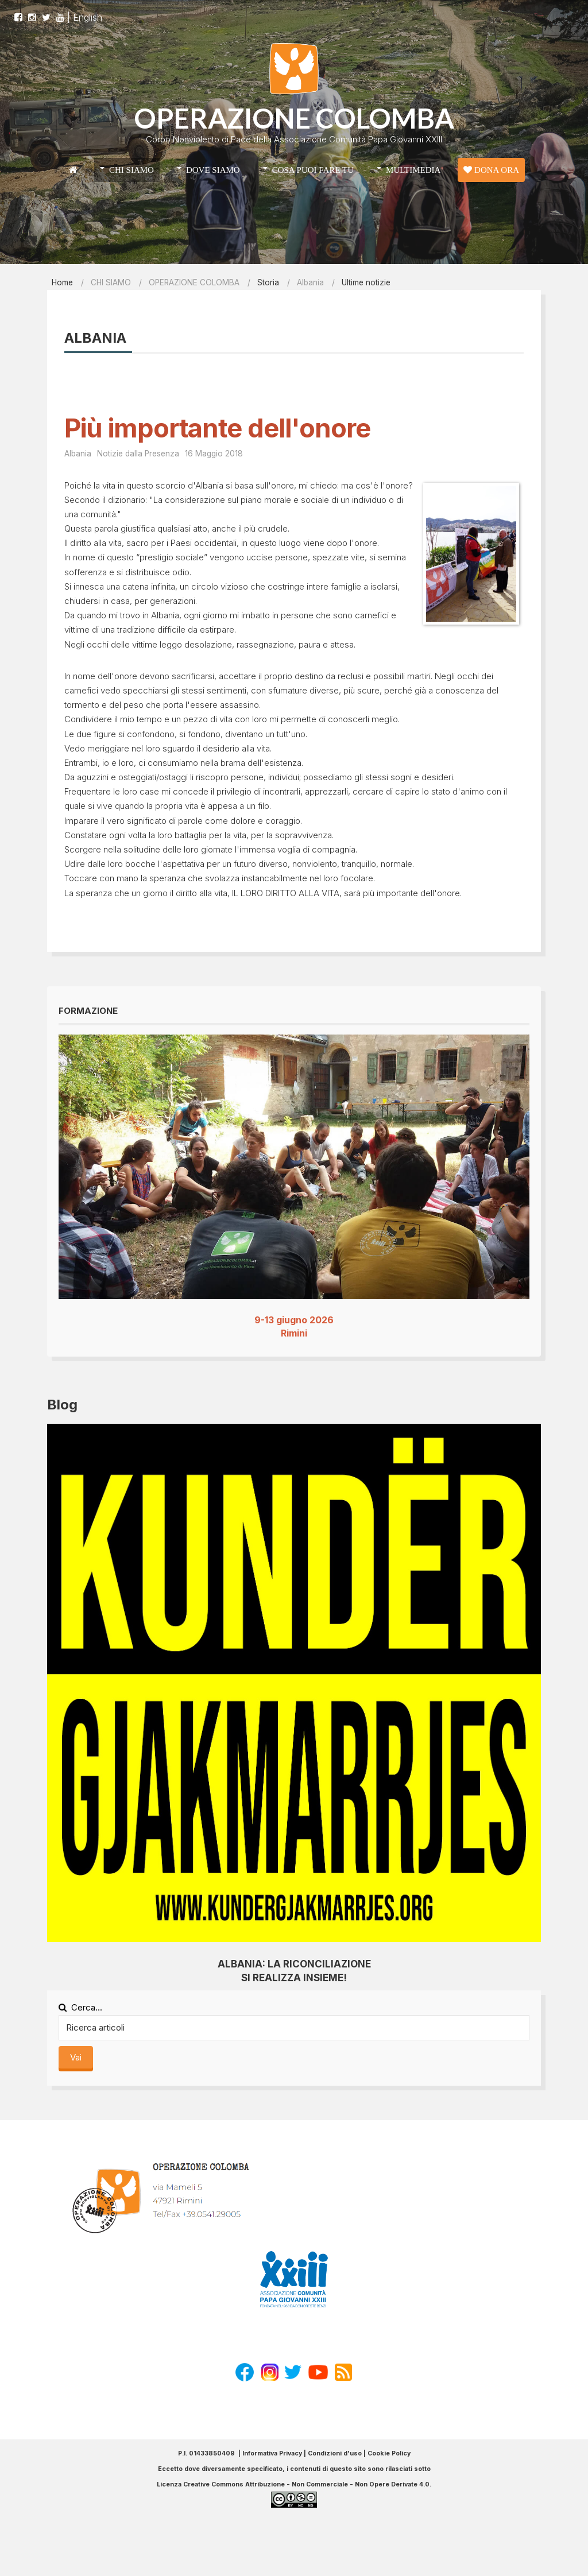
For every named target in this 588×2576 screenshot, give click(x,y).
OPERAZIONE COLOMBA (294, 118)
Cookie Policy (389, 2453)
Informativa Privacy (272, 2453)
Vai (76, 2057)
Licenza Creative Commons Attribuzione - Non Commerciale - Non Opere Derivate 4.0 (293, 2484)
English (87, 11)
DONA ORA (491, 170)
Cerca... (80, 2007)
